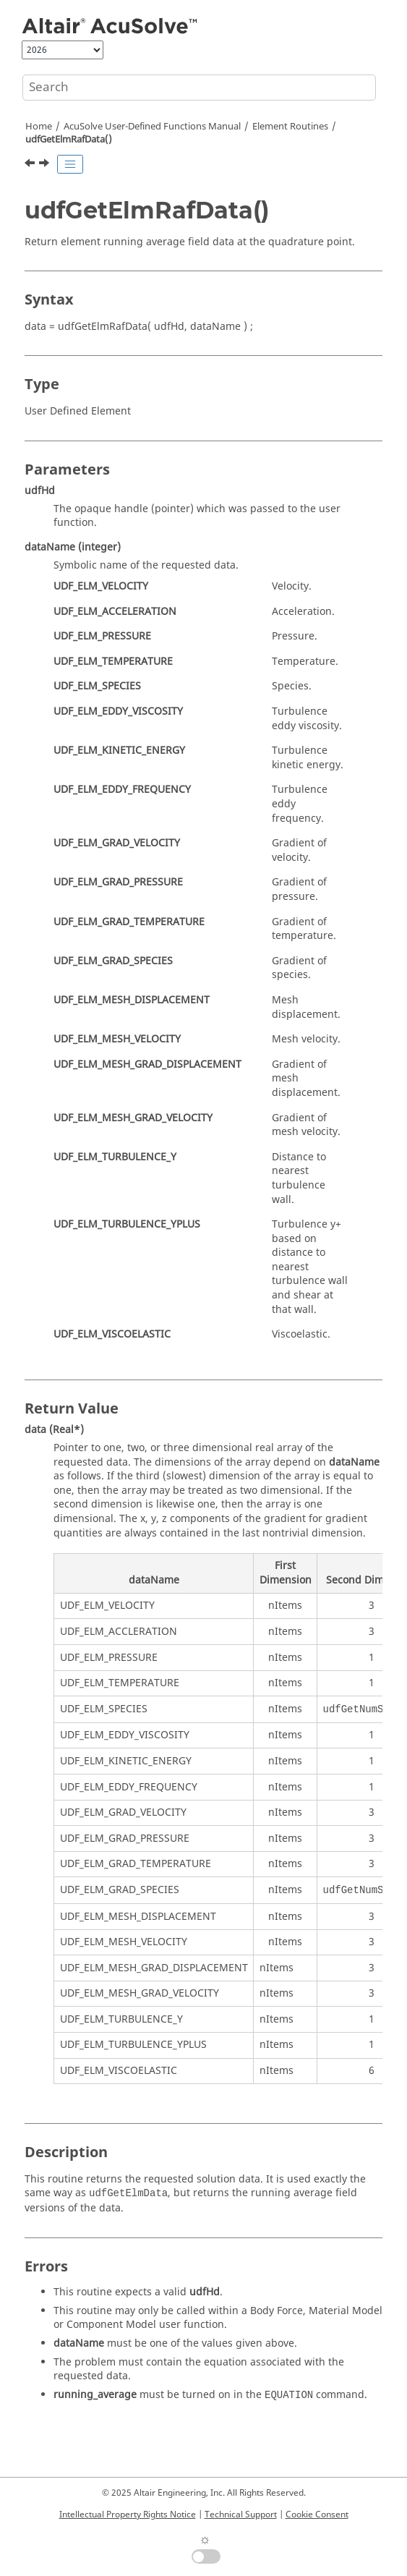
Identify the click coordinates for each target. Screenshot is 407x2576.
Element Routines (290, 126)
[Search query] (199, 88)
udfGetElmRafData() (68, 139)
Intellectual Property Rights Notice (127, 2514)
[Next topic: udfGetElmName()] (45, 165)
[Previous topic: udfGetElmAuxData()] (31, 165)
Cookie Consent (317, 2514)
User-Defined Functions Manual (152, 126)
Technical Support (241, 2514)
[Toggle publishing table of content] (70, 164)
